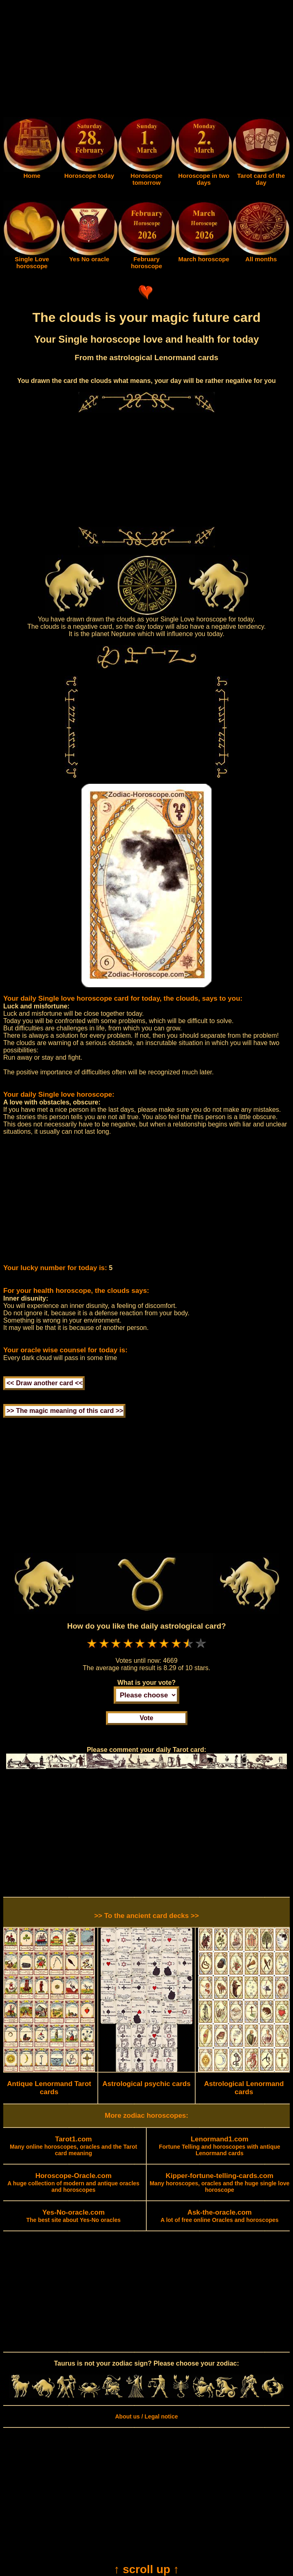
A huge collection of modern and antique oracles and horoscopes (73, 2183)
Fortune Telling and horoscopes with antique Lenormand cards (219, 2146)
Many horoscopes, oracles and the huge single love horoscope (219, 2183)
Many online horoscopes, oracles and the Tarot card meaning (73, 2146)
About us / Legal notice (146, 2416)
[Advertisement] (146, 60)
